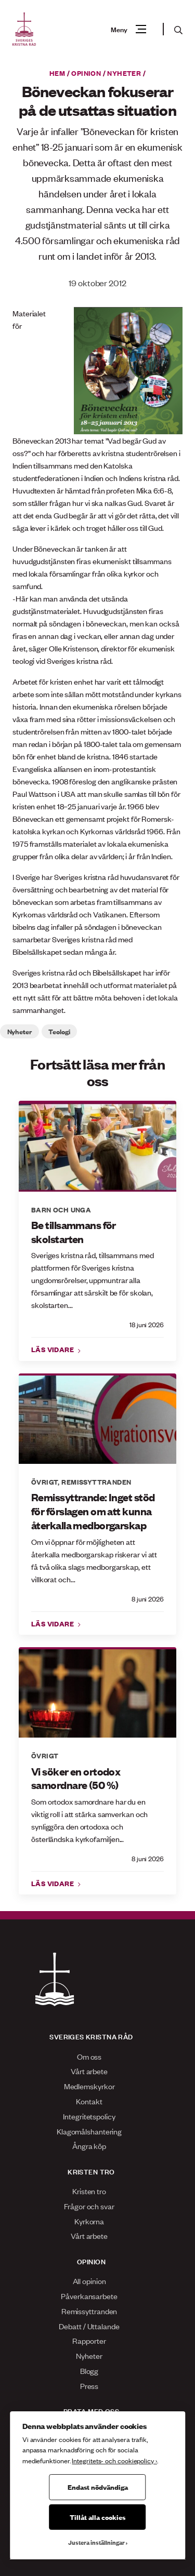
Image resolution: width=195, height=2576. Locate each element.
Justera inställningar (96, 2542)
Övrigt (44, 1481)
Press (89, 2385)
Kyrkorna (89, 2220)
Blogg (89, 2370)
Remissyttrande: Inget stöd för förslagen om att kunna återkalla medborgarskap (92, 1511)
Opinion (86, 73)
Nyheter (124, 73)
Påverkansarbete (89, 2295)
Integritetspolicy (89, 2116)
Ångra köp (89, 2145)
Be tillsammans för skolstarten (73, 1232)
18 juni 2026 (146, 1324)
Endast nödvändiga (98, 2486)
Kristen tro (89, 2190)
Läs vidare (53, 1349)
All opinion (89, 2280)
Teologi (59, 1031)
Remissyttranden (96, 1481)
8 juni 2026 (148, 1599)
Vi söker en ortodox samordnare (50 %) (75, 1778)
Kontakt (89, 2100)
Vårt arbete (89, 2070)
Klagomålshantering (89, 2131)
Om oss (89, 2056)
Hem (57, 73)
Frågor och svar (89, 2205)
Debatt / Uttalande (89, 2325)
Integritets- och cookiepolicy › (114, 2460)
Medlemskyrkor (89, 2085)
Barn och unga (61, 1209)
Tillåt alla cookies (97, 2517)
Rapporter (89, 2340)
